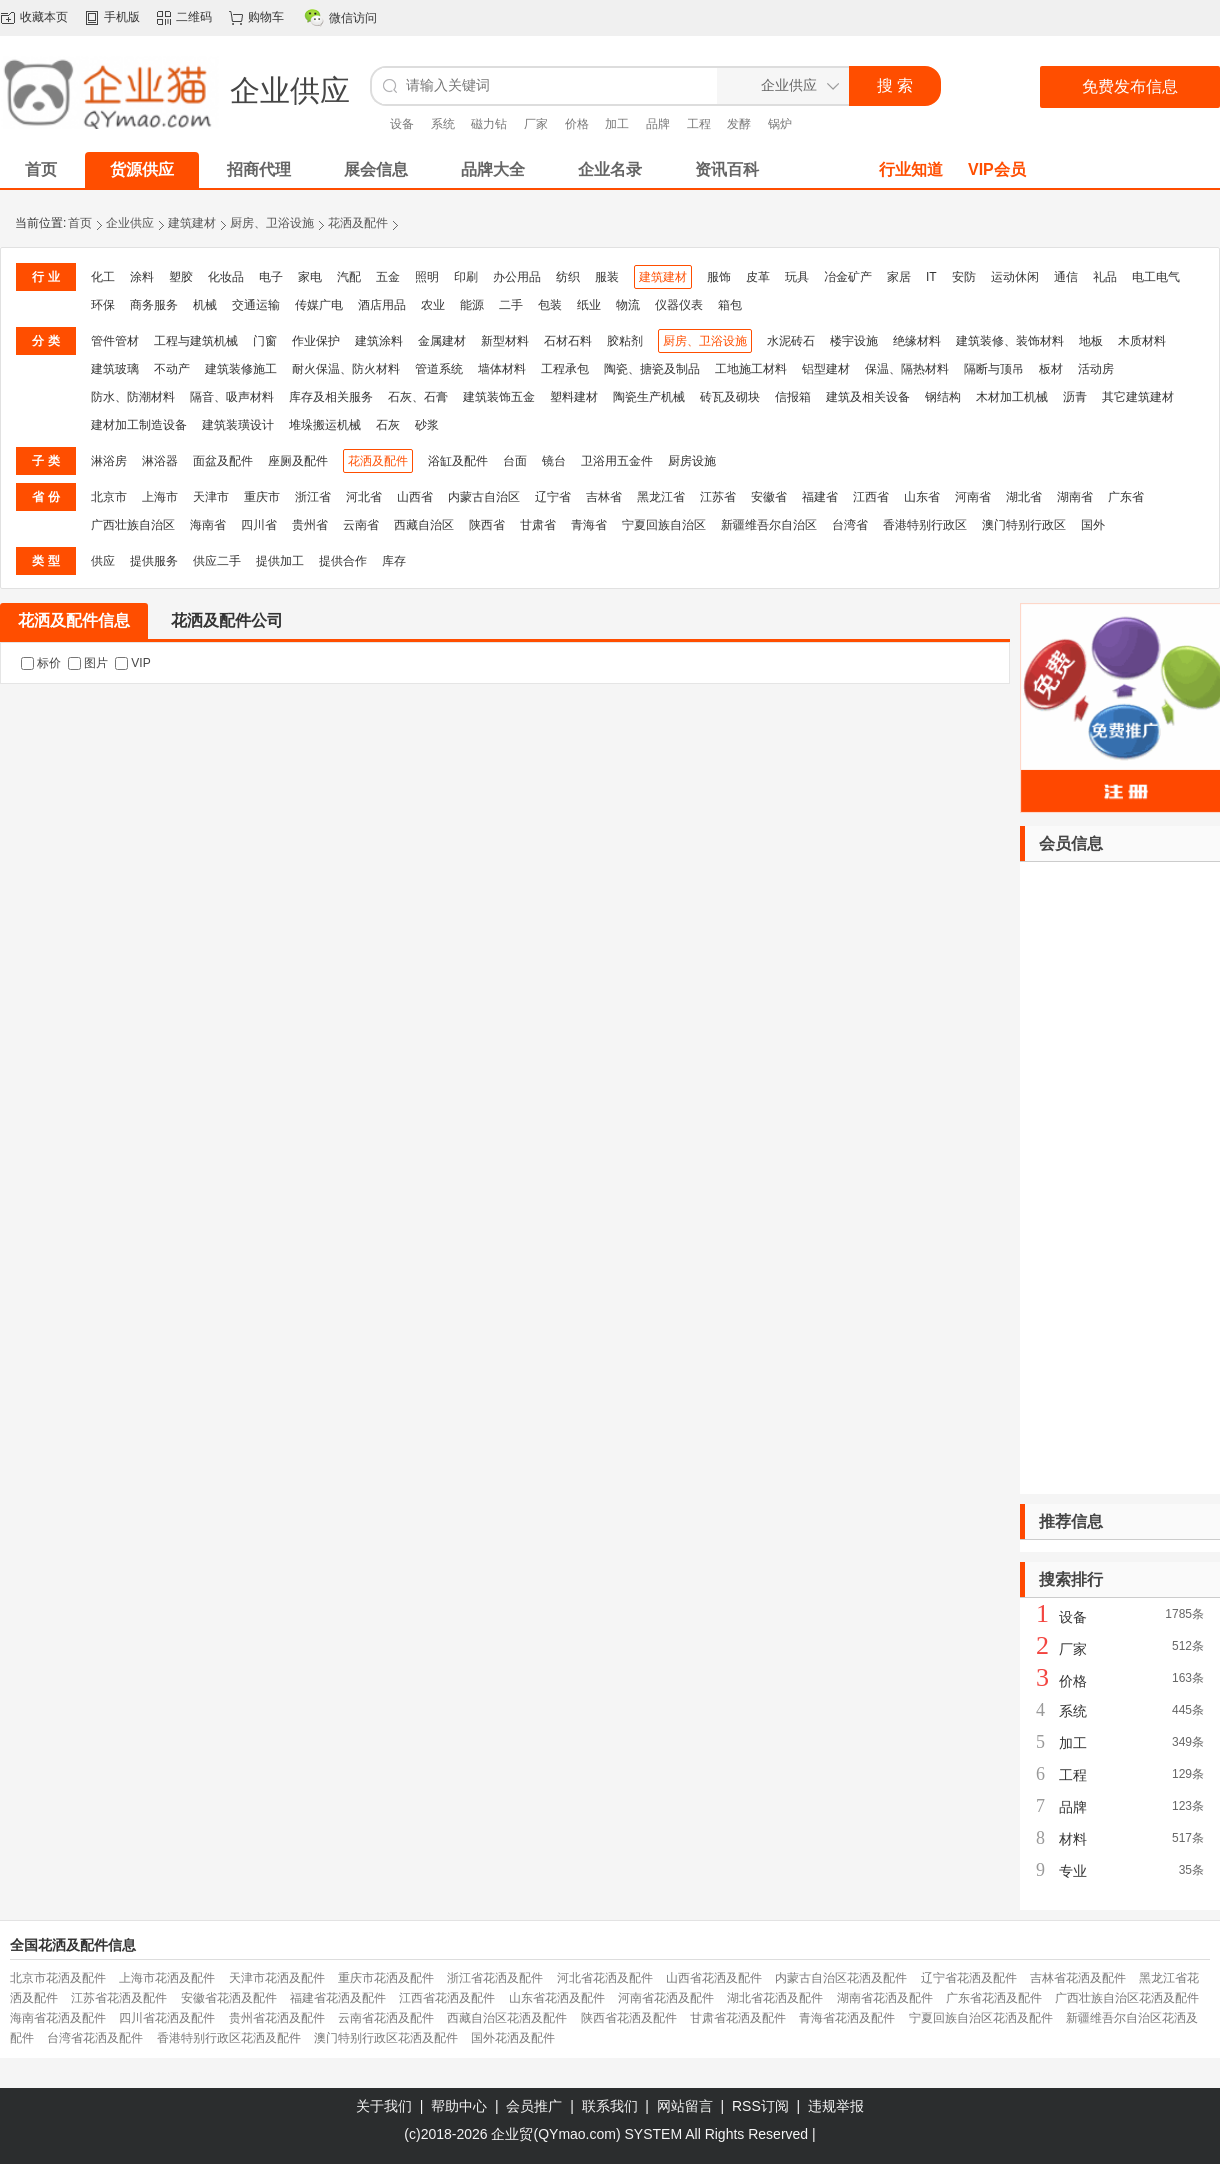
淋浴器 (160, 461)
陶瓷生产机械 (649, 397)
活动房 (1096, 369)
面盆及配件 (223, 461)
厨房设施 (692, 461)
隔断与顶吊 (994, 369)
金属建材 (442, 341)
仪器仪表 (679, 305)
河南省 (973, 497)
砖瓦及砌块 (730, 397)
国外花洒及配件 (513, 2038)
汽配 (349, 277)
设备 (402, 124)
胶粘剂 (625, 341)
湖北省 (1024, 497)
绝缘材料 (917, 341)
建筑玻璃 (115, 369)
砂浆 (427, 425)
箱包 (730, 305)
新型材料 (505, 341)
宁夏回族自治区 (664, 525)
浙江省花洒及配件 (495, 1978)
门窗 (265, 341)
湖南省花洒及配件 (885, 1998)
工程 (699, 124)
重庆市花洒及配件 (386, 1978)
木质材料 (1142, 341)
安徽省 (769, 497)
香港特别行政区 (925, 525)
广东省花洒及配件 (994, 1998)
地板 (1091, 341)
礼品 (1105, 277)
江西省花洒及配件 (447, 1998)
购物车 (266, 17)
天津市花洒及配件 (277, 1978)
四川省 (259, 525)
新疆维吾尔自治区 (769, 525)
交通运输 (256, 305)
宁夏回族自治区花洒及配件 (981, 2018)
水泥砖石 (791, 341)
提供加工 (280, 561)
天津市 (211, 497)
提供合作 (343, 561)
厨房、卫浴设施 (272, 223)
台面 (515, 461)
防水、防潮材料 (133, 397)
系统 (443, 124)
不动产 (172, 369)
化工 (103, 277)
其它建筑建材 (1138, 397)
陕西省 (487, 525)
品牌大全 (493, 169)
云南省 (361, 525)
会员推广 (534, 2106)
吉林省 (604, 497)
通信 (1066, 277)
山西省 (415, 497)
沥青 (1075, 397)
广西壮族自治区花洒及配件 (1127, 1998)
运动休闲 (1015, 277)
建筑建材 (192, 223)
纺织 (568, 277)
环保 (103, 305)
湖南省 (1075, 497)
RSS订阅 (760, 2106)
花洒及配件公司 (227, 620)
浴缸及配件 (458, 461)
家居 (899, 277)
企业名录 (610, 169)
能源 (472, 305)
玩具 (797, 277)
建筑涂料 (379, 341)
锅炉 (780, 124)
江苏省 (718, 497)
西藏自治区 (424, 525)
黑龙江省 (661, 497)
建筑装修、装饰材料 (1010, 341)
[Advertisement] (1120, 1178)
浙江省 (313, 497)
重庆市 (262, 497)
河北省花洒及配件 (605, 1978)
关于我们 (384, 2106)
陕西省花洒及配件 (629, 2018)
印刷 (466, 277)
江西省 (871, 497)
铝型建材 (826, 369)
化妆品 (226, 277)
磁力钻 (489, 124)
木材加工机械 (1012, 397)
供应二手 (217, 561)
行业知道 (911, 169)
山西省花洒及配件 (714, 1978)
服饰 (719, 277)
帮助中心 (459, 2106)
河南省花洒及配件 (666, 1998)
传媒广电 (319, 305)
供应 (103, 561)
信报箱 (793, 397)
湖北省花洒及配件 (775, 1998)
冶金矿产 (848, 277)
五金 (388, 277)
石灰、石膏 (418, 397)
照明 (427, 277)
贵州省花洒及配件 (277, 2018)
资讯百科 (727, 169)
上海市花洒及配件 (167, 1978)
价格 (577, 124)
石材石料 (568, 341)
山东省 (922, 497)
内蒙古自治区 (484, 497)
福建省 (820, 497)
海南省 (208, 525)
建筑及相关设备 (868, 397)
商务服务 (154, 305)
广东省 (1126, 497)
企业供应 (130, 223)
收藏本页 (44, 17)
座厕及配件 (298, 461)
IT (931, 277)
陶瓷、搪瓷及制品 (652, 369)
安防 (964, 277)
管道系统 (439, 369)
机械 (205, 305)
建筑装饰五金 (499, 397)
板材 (1051, 369)
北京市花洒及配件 (58, 1978)
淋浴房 (109, 461)
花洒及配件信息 (74, 620)
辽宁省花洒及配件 (969, 1978)
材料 (1073, 1839)
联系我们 (610, 2106)
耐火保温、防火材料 (346, 369)
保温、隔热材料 (907, 369)
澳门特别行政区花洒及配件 (386, 2038)
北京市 (109, 497)
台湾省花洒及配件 (95, 2038)
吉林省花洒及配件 (1078, 1978)
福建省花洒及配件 (338, 1998)
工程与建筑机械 (196, 341)
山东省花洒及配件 (557, 1998)
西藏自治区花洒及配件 (507, 2018)
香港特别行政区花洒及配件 (229, 2038)
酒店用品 (382, 305)
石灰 (388, 425)
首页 (80, 223)
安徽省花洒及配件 (229, 1998)
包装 (550, 305)
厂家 (536, 124)
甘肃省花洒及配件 (738, 2018)
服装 (607, 277)
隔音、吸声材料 (232, 397)
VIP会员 (997, 169)
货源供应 (142, 169)
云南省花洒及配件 (386, 2018)
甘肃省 (538, 525)
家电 (310, 277)
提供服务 (154, 561)
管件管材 (115, 341)
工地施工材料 (751, 369)
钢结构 (943, 397)
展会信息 (376, 169)
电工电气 (1156, 277)
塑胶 (181, 277)
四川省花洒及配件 (167, 2018)
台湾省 (850, 525)
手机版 (122, 17)
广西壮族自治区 (133, 525)
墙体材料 (502, 369)
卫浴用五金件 (617, 461)
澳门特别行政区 (1024, 525)
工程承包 (565, 369)
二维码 (194, 17)
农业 (433, 305)
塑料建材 (574, 397)
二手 (511, 305)
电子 (271, 277)
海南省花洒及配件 (58, 2018)
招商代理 (259, 169)
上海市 (160, 497)
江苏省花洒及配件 (119, 1998)
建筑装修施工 (241, 369)
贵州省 (310, 525)
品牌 (658, 124)
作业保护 (316, 341)
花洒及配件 (358, 223)
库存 (394, 561)
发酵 (739, 124)
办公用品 (517, 277)
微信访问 (353, 18)
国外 (1093, 525)
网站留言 (685, 2106)
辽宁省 (553, 497)
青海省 (589, 525)
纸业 (589, 305)
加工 (617, 124)
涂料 (142, 277)
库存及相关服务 (331, 397)
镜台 (554, 461)
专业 (1073, 1871)
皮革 (758, 277)
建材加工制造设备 (139, 425)
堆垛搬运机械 (325, 425)
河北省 (364, 497)
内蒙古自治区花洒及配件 (841, 1978)
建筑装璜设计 (238, 425)
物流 (628, 305)
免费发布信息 (1130, 86)
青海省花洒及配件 (847, 2018)
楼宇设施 (854, 341)
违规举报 (836, 2106)
